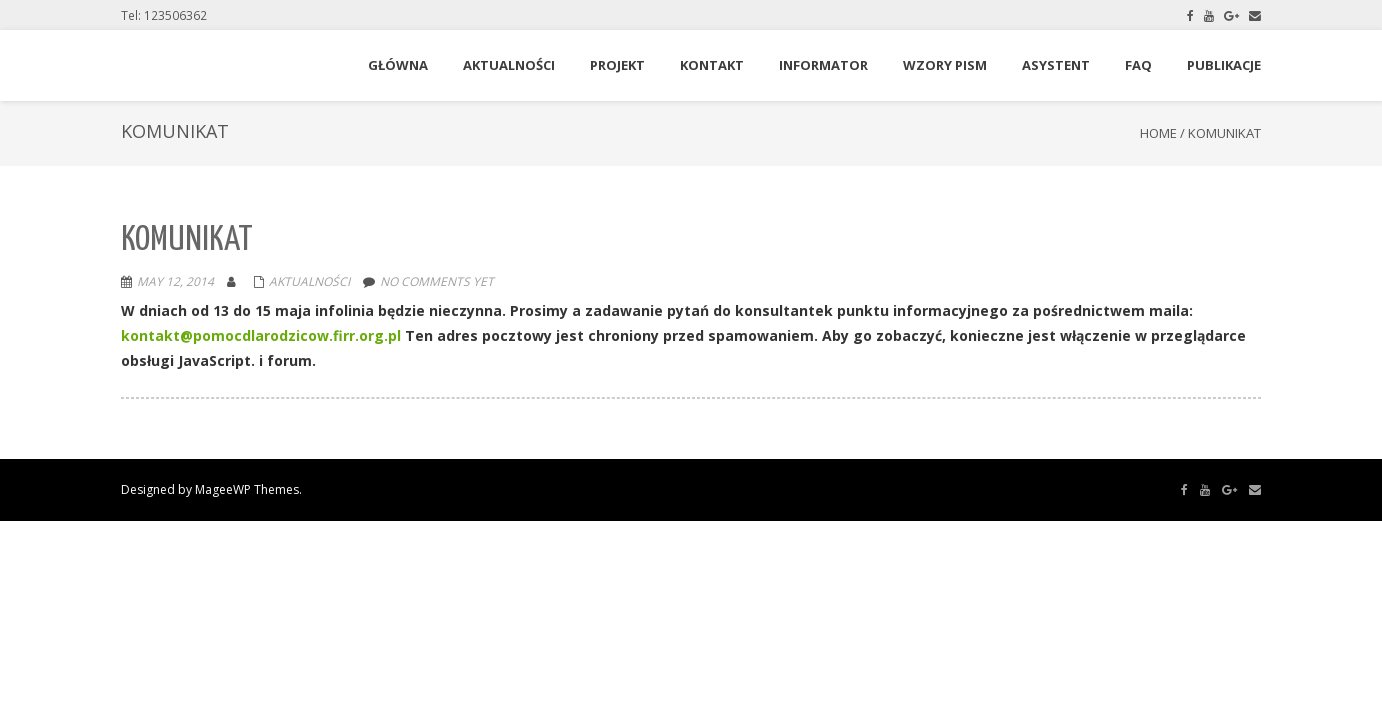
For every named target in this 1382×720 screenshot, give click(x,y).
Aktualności (309, 281)
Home (1158, 133)
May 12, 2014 (175, 281)
